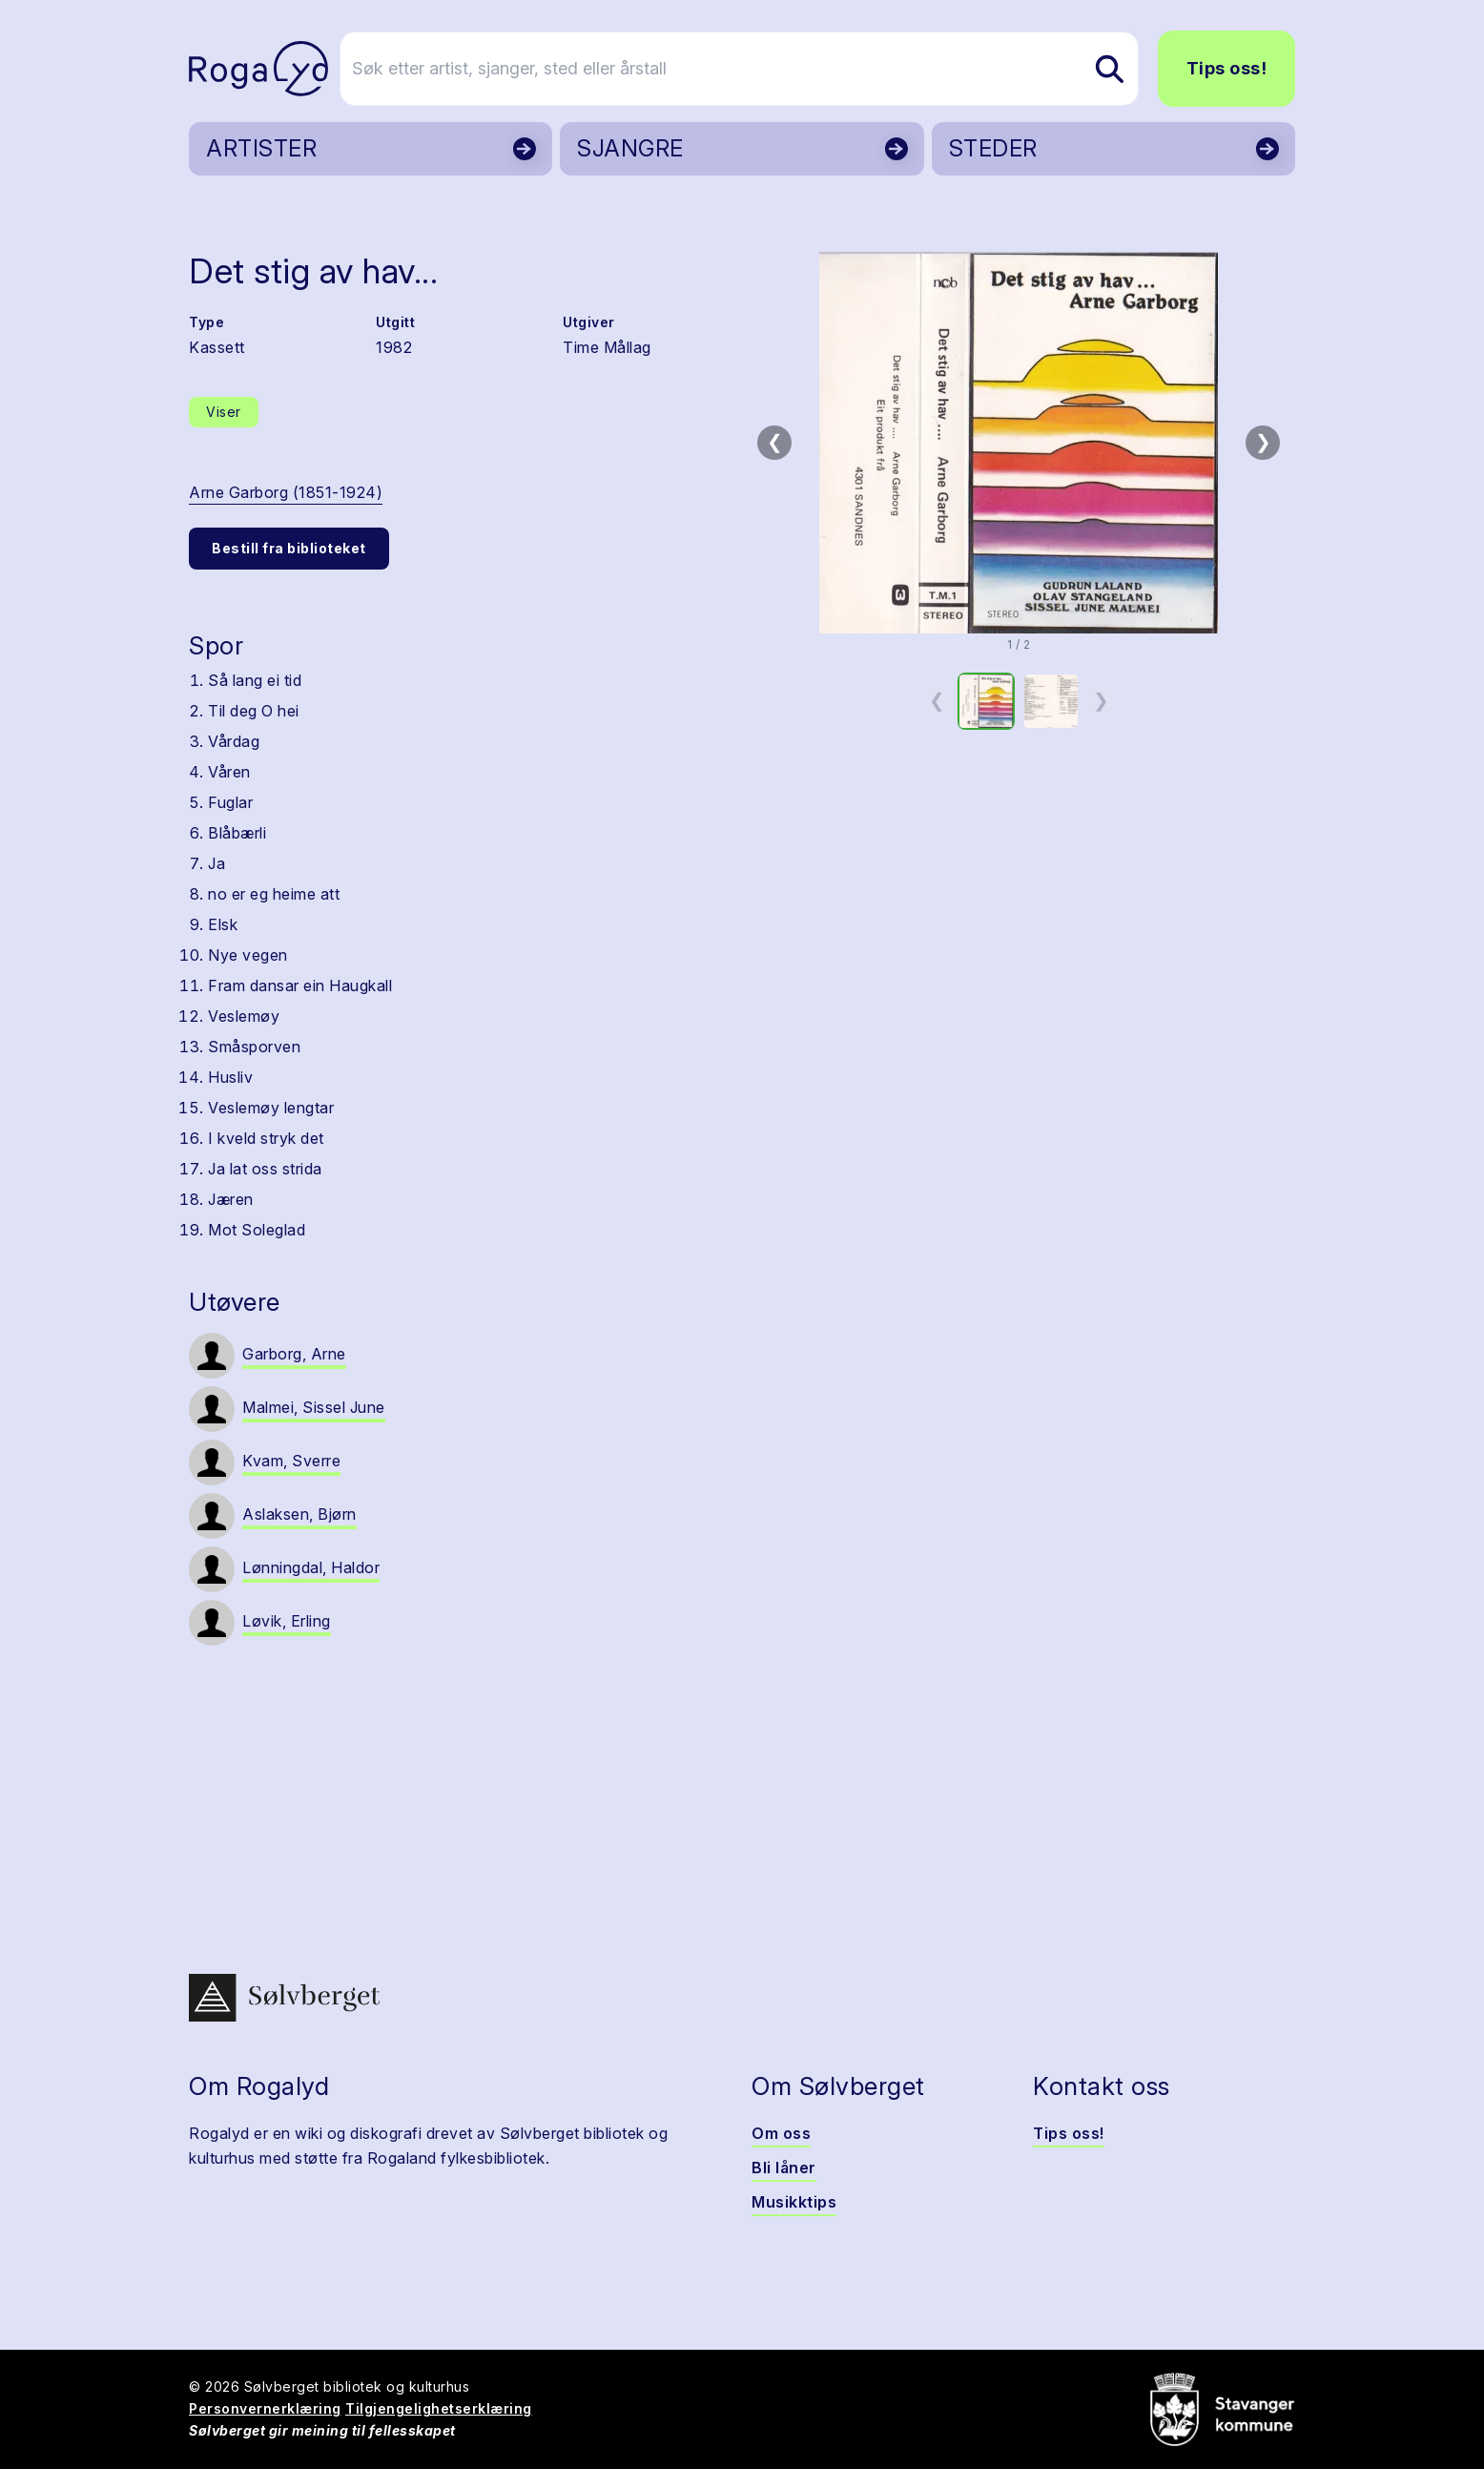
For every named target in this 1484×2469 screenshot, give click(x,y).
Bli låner (784, 2167)
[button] (1019, 442)
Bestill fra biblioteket (289, 548)
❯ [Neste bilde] (1263, 441)
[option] (986, 701)
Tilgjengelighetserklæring (438, 2408)
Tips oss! (1227, 68)
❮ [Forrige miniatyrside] (937, 700)
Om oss (781, 2133)
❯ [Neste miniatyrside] (1101, 700)
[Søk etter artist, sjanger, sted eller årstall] (750, 68)
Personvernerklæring (265, 2408)
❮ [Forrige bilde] (775, 441)
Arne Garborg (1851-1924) (285, 492)
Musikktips (794, 2201)
